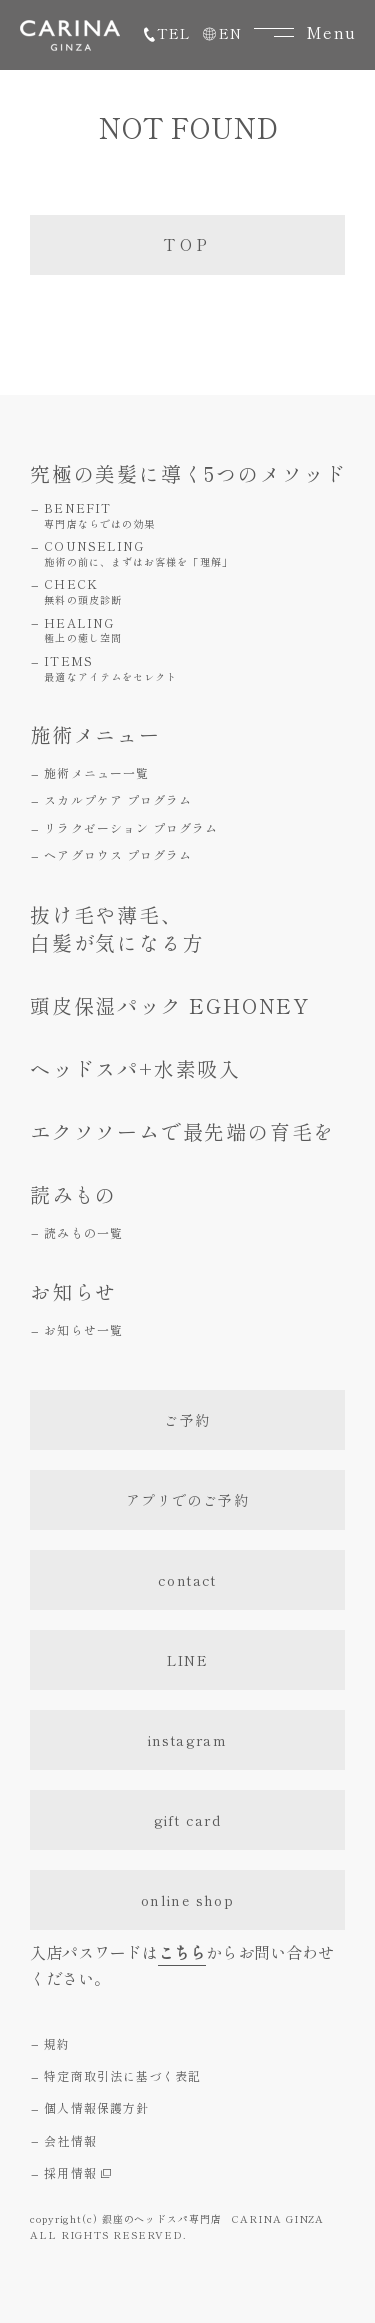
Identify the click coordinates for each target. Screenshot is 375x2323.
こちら (182, 1952)
